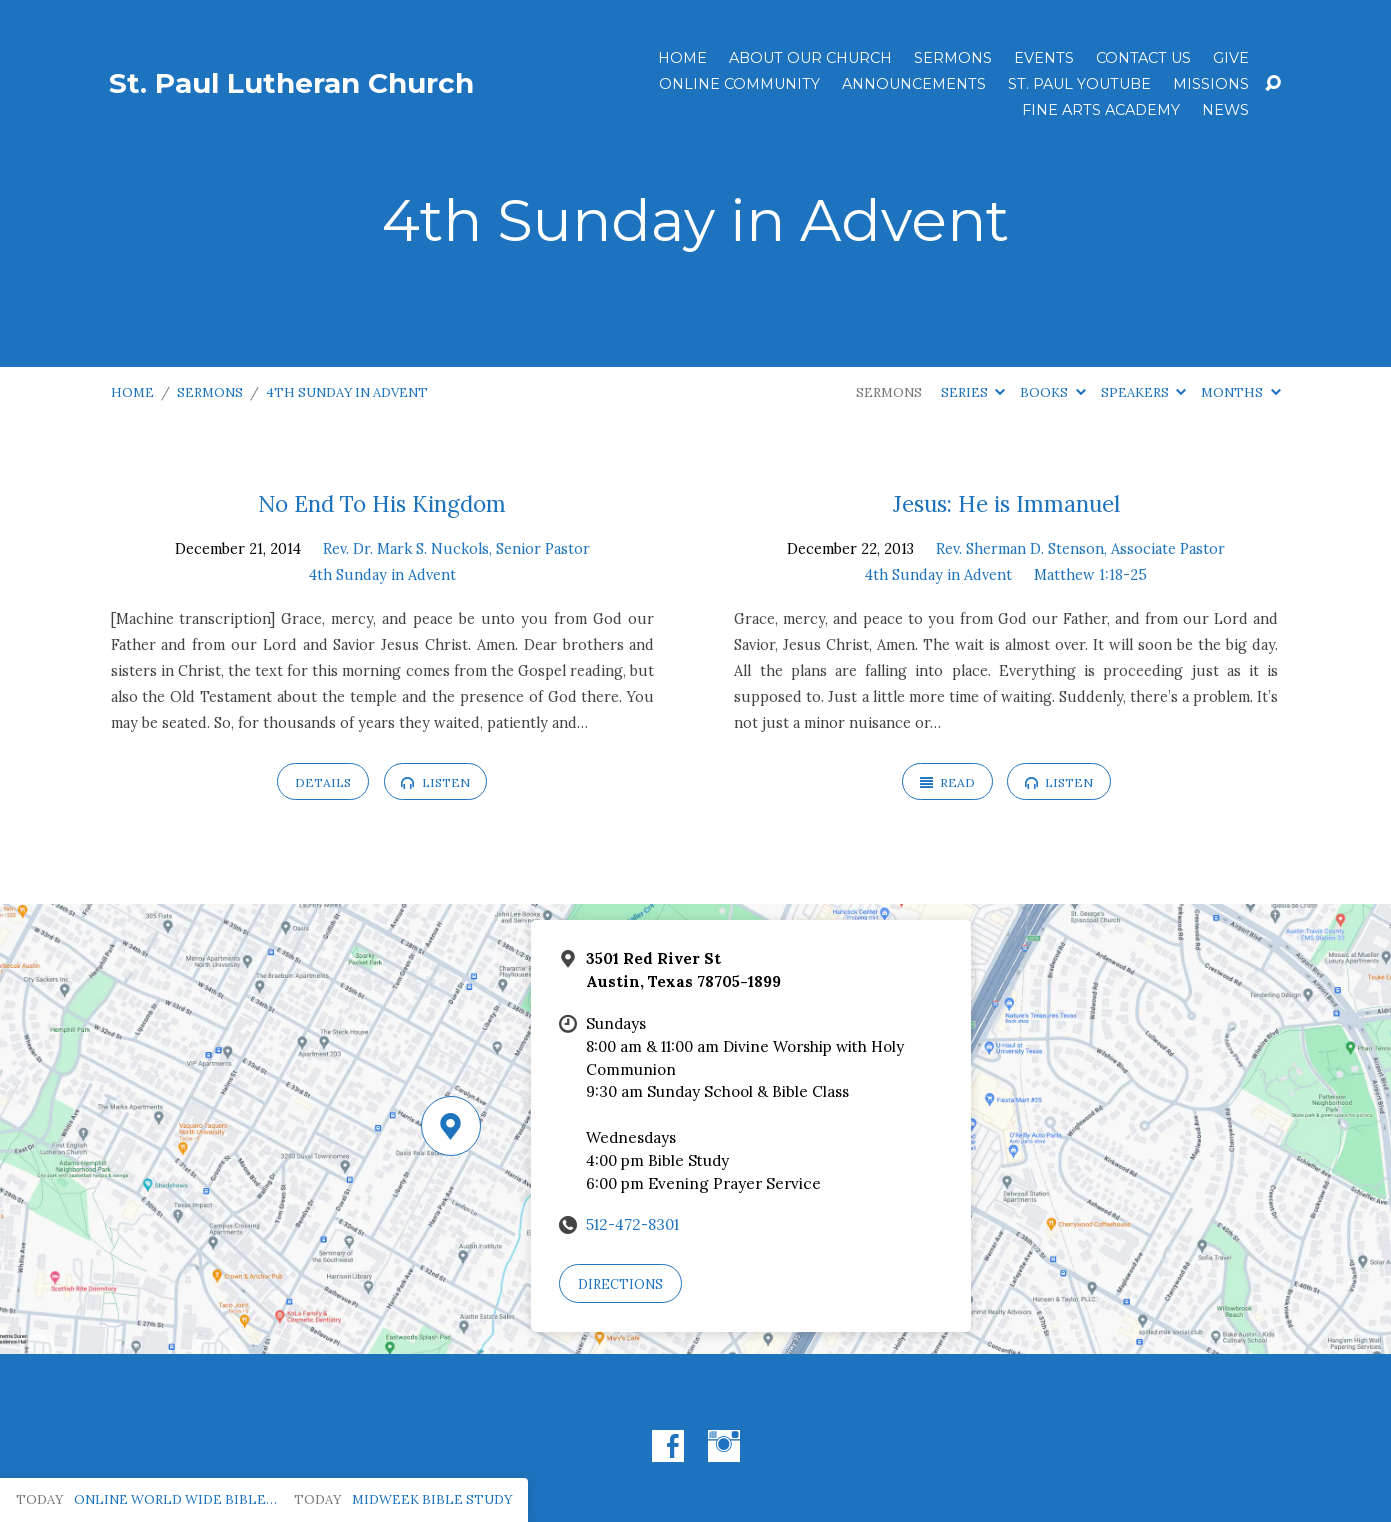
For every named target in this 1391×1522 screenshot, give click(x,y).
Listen (435, 782)
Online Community (739, 84)
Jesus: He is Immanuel (1006, 503)
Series (973, 392)
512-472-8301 (632, 1224)
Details (323, 782)
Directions (620, 1284)
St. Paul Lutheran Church (291, 83)
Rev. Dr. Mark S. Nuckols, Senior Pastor (456, 549)
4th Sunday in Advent (347, 392)
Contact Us (1143, 58)
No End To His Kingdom (382, 503)
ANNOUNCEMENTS (914, 84)
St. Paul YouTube (1079, 84)
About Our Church (810, 58)
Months (1240, 392)
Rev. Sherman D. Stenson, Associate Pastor (1080, 549)
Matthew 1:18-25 (1090, 575)
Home (682, 58)
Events (1044, 58)
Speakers (1143, 392)
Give (1231, 58)
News (1225, 110)
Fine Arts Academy (1101, 110)
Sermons (953, 58)
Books (1052, 392)
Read (947, 782)
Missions (1211, 84)
